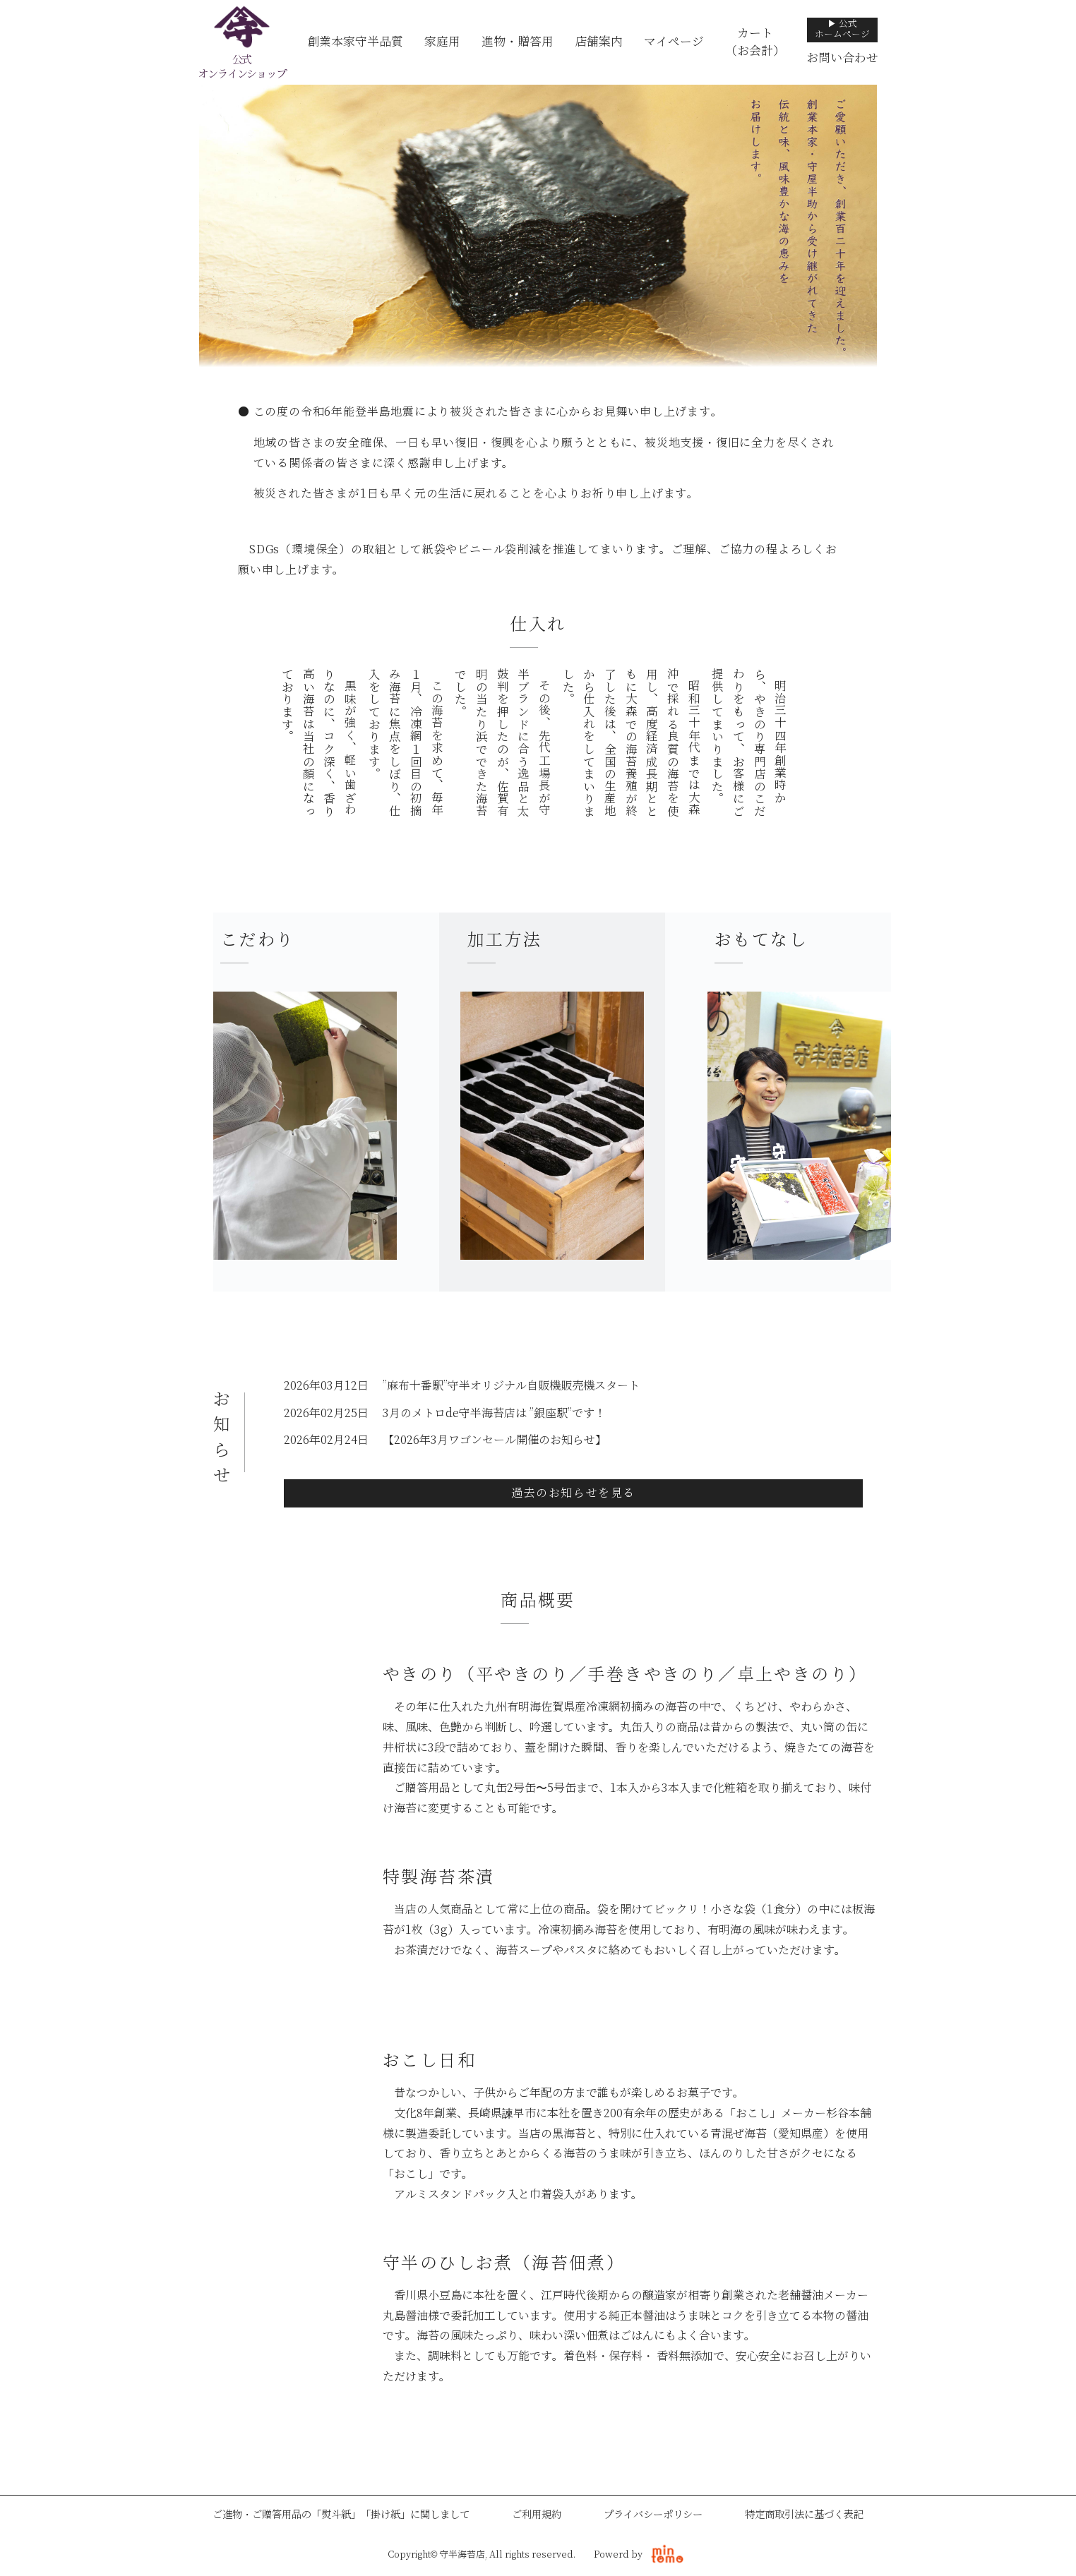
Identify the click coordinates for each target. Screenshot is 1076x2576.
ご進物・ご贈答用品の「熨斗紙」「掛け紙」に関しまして (341, 2515)
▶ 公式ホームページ (842, 29)
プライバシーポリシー (653, 2515)
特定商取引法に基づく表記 (804, 2515)
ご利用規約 (536, 2515)
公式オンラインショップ (241, 66)
